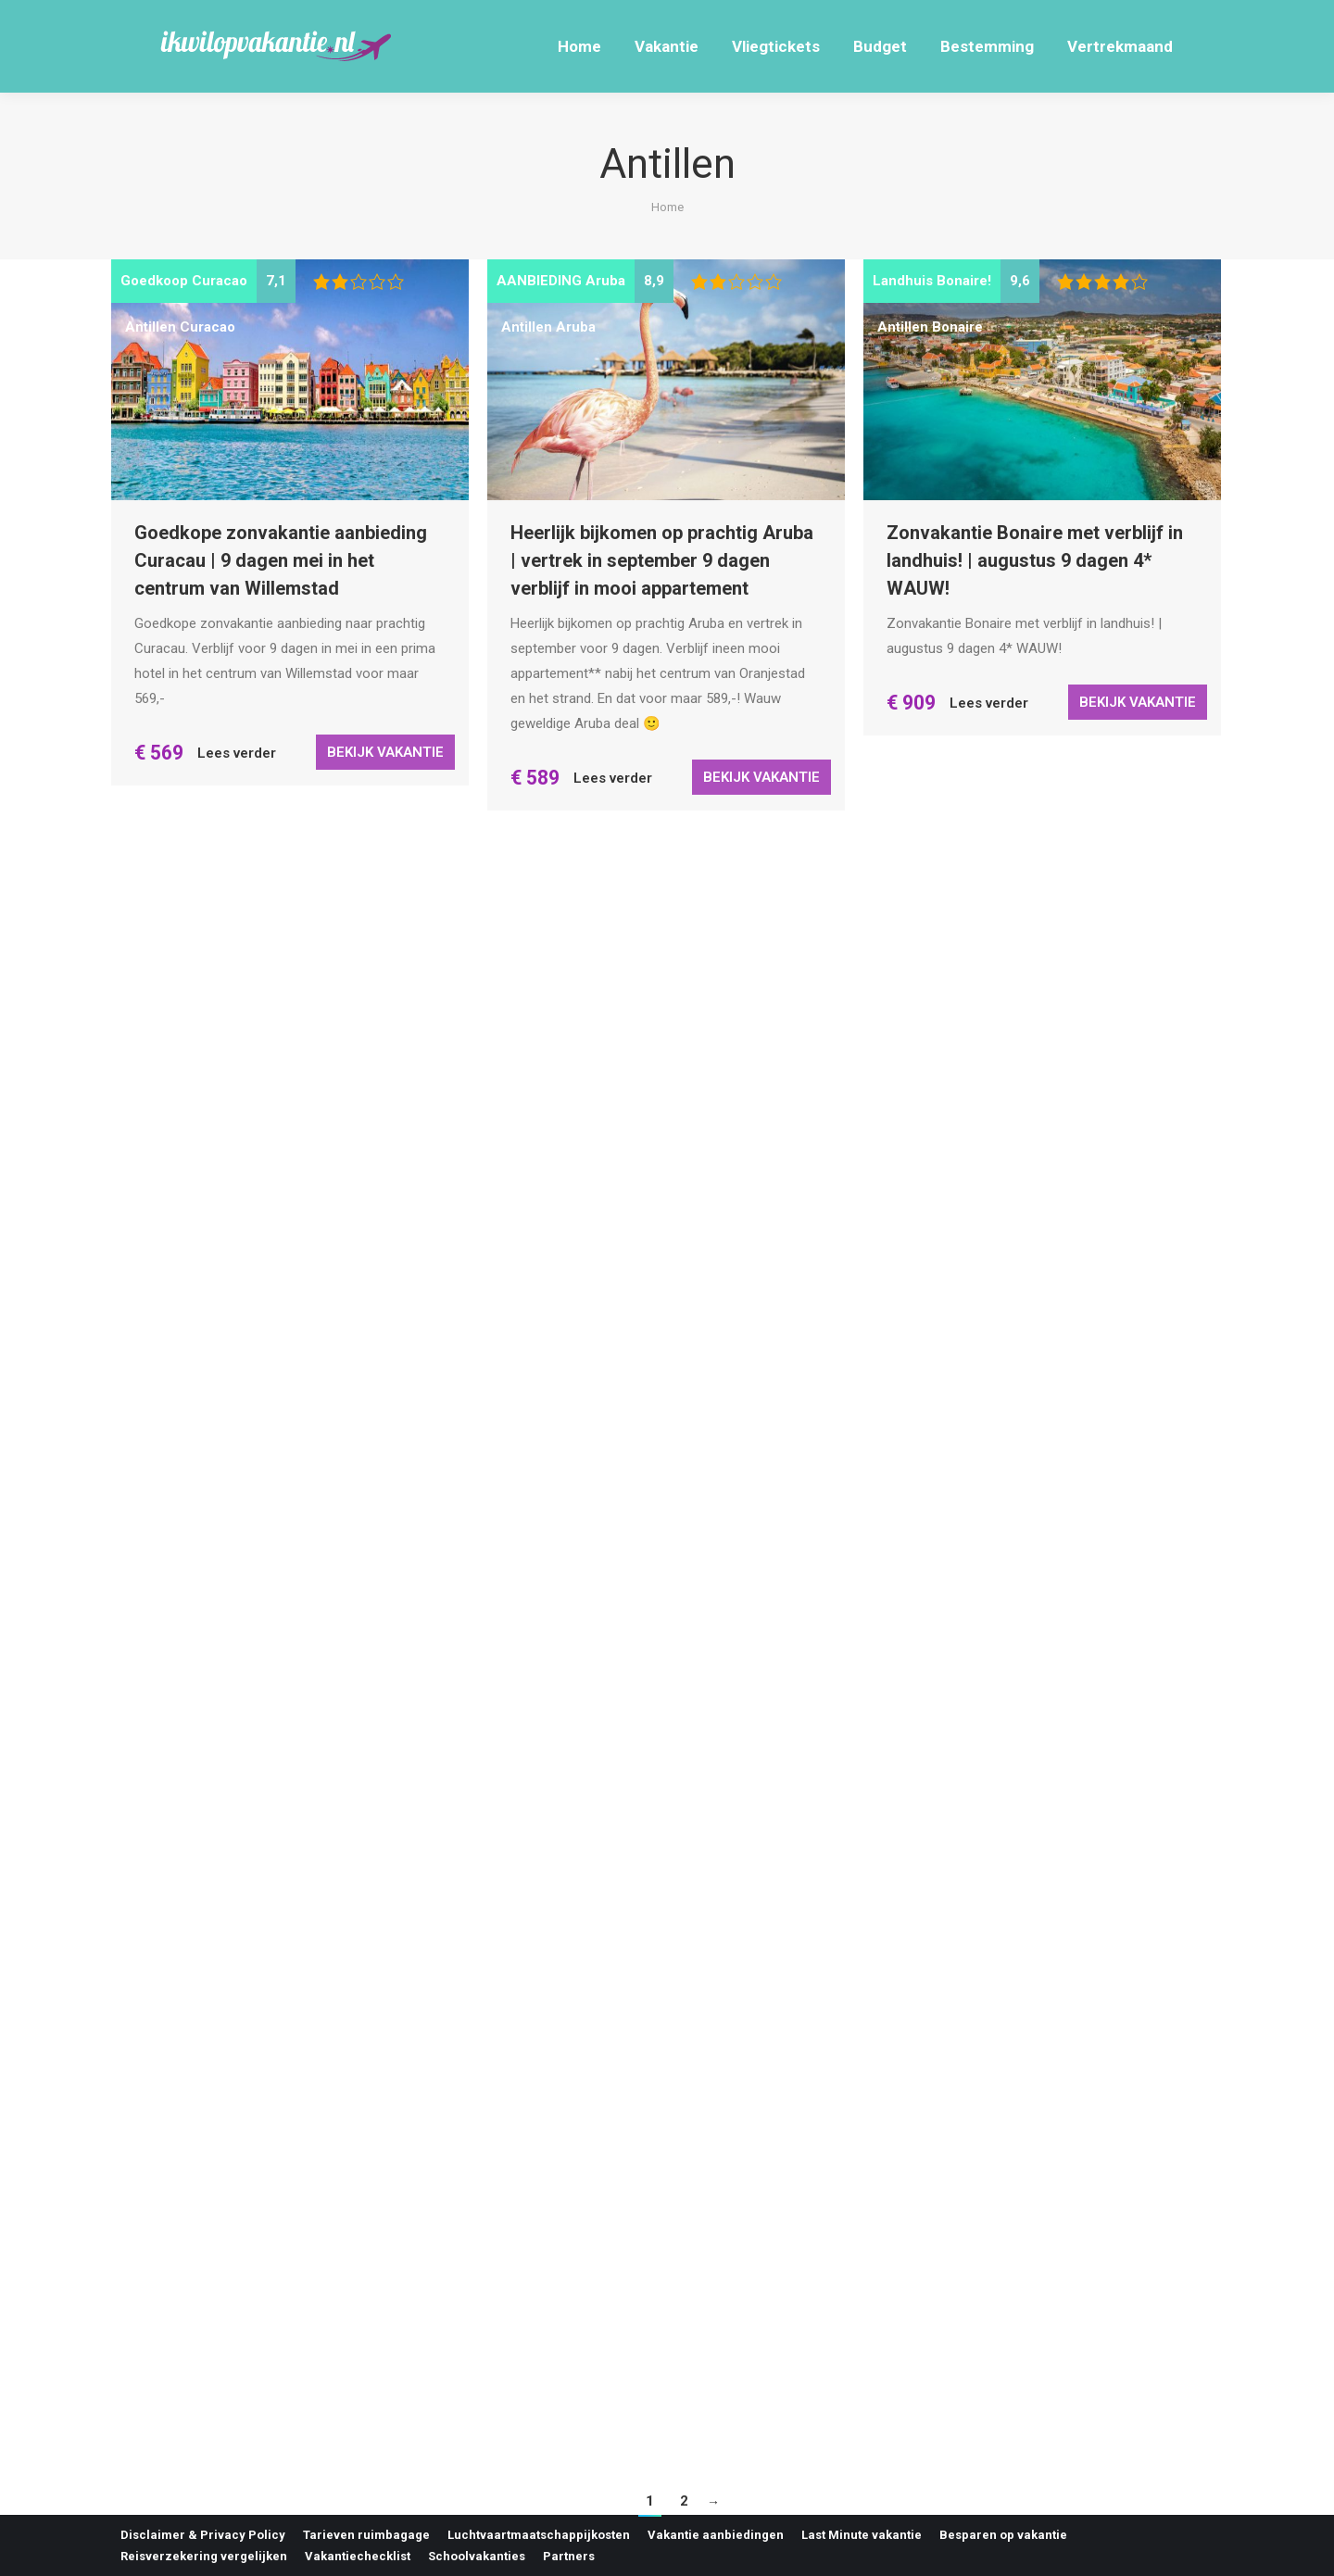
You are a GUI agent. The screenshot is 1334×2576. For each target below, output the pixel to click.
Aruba (576, 327)
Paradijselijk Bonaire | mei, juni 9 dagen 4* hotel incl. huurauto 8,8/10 (284, 1091)
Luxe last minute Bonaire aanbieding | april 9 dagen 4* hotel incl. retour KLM (663, 1647)
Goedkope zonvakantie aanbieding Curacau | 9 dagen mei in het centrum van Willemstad (280, 560)
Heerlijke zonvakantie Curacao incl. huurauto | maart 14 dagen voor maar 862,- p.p (284, 2191)
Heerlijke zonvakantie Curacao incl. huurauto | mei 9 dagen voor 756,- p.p (1036, 1625)
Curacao (207, 327)
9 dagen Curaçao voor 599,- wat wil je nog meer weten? (660, 1116)
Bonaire (957, 327)
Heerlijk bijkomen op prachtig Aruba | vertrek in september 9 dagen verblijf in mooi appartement (661, 560)
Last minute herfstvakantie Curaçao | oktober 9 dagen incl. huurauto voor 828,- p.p (1039, 2194)
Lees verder (236, 753)
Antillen (150, 327)
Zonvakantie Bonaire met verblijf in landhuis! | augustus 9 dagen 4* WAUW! (1035, 560)
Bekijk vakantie (385, 752)
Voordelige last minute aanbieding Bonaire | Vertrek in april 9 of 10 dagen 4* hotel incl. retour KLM (278, 1622)
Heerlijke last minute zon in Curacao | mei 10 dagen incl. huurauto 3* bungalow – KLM (1039, 1055)
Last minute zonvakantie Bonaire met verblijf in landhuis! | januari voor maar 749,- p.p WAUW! (649, 2191)
